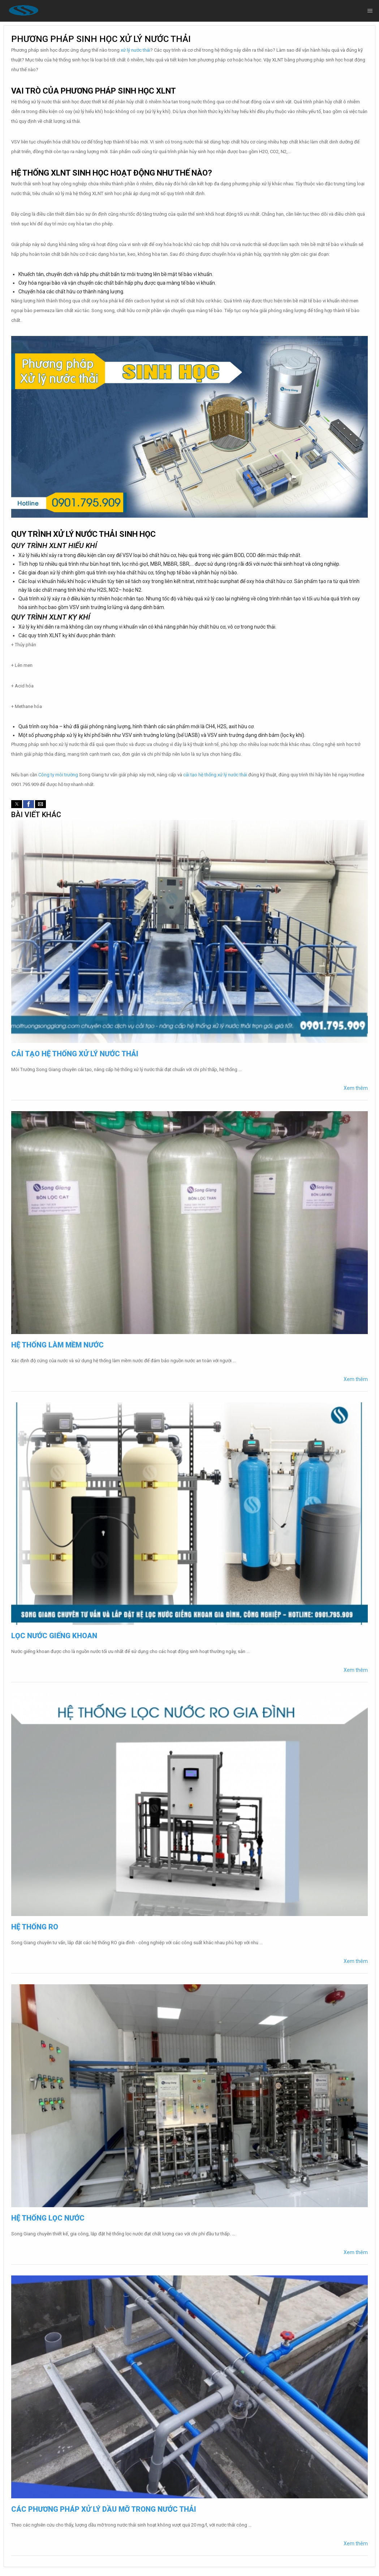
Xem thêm (356, 1088)
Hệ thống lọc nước (48, 2218)
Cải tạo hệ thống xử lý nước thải (74, 1053)
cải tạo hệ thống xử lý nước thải (215, 774)
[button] (16, 804)
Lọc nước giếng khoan (54, 1635)
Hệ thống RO (34, 1927)
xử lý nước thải (135, 50)
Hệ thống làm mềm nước (57, 1345)
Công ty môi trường (58, 774)
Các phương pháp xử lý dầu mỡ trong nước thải (103, 2509)
